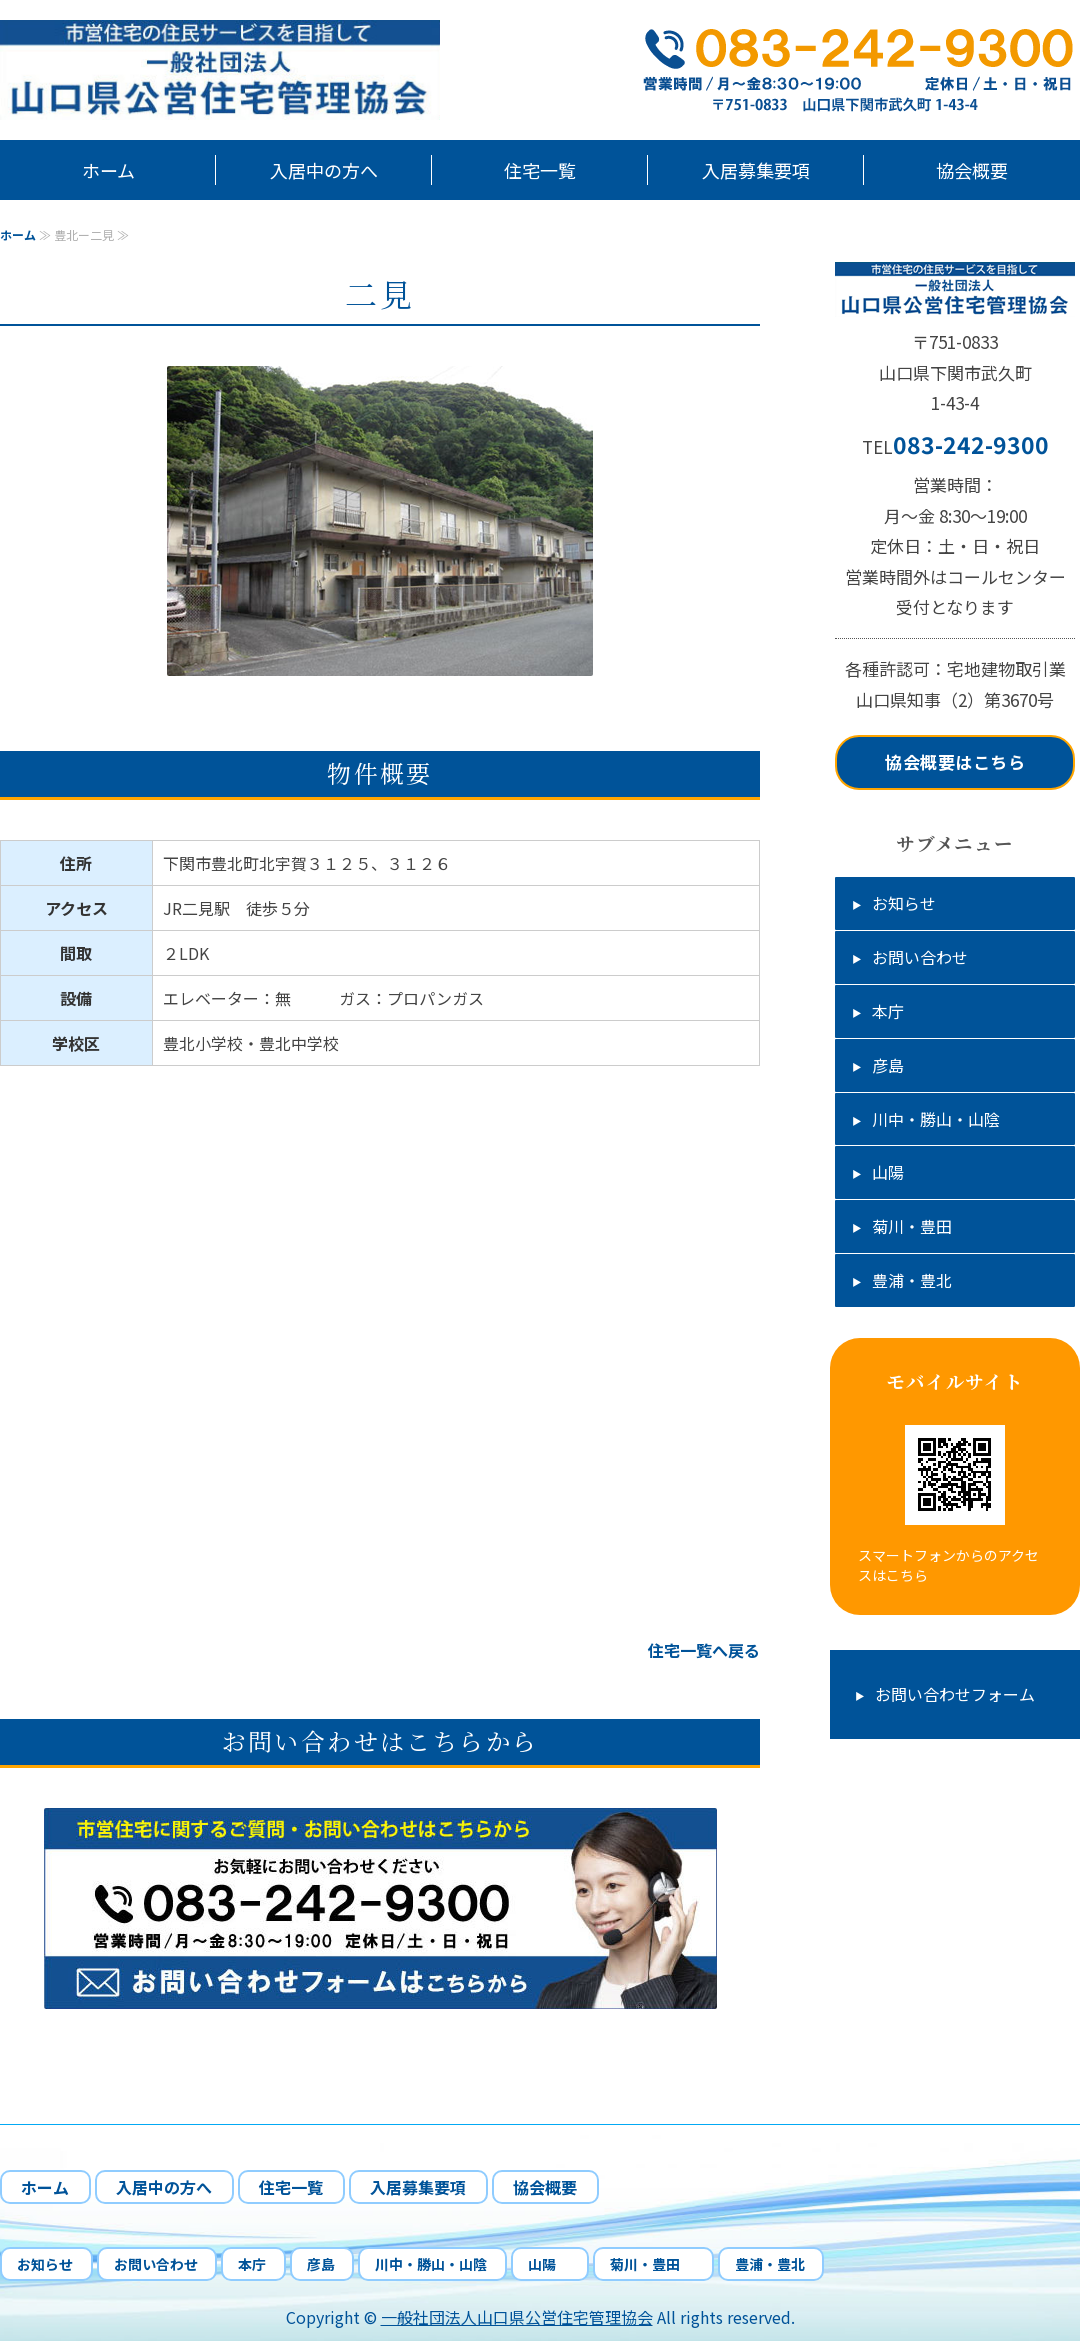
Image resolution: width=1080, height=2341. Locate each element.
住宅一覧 (540, 170)
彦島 (888, 1065)
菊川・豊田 (920, 1226)
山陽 (896, 1172)
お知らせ (904, 903)
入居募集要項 (756, 170)
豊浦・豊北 (912, 1280)
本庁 (888, 1011)
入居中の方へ (324, 170)
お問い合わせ (920, 957)
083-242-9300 (971, 444)
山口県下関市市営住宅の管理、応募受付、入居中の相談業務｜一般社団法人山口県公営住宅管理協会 (250, 70)
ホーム (108, 170)
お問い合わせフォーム (955, 1694)
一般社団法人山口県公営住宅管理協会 (517, 2317)
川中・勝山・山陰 (936, 1119)
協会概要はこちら (955, 761)
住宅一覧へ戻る (704, 1650)
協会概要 (972, 170)
